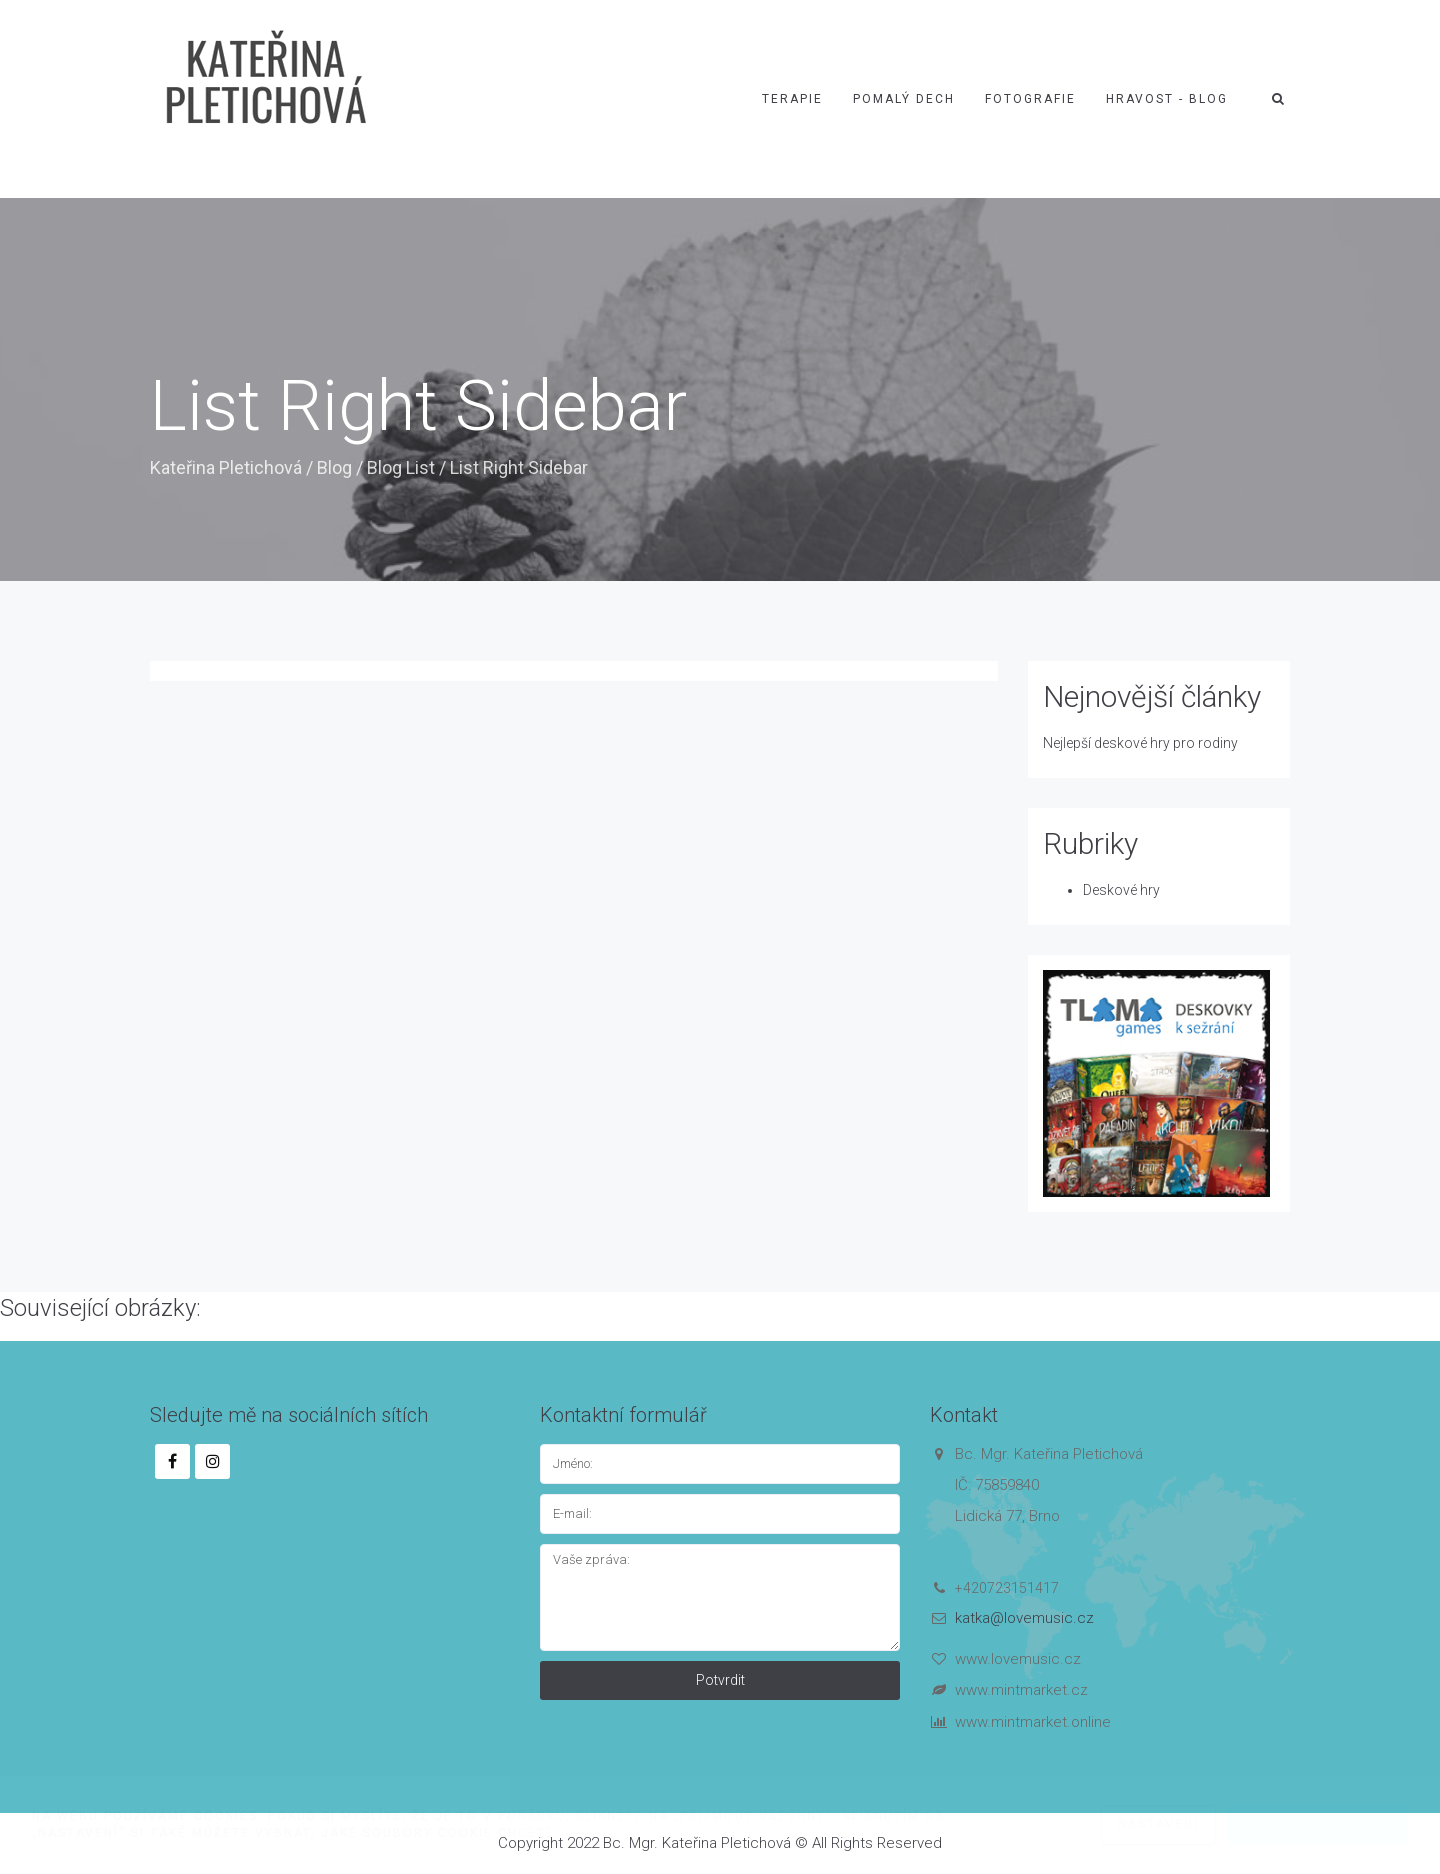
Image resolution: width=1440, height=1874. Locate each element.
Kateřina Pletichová (226, 467)
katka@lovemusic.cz (1024, 1618)
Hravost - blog (1167, 99)
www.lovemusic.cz (1018, 1659)
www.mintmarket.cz (1021, 1690)
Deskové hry (1121, 890)
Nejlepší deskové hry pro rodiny (1140, 743)
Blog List (401, 467)
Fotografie (1030, 99)
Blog (334, 467)
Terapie (792, 99)
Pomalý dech (904, 99)
